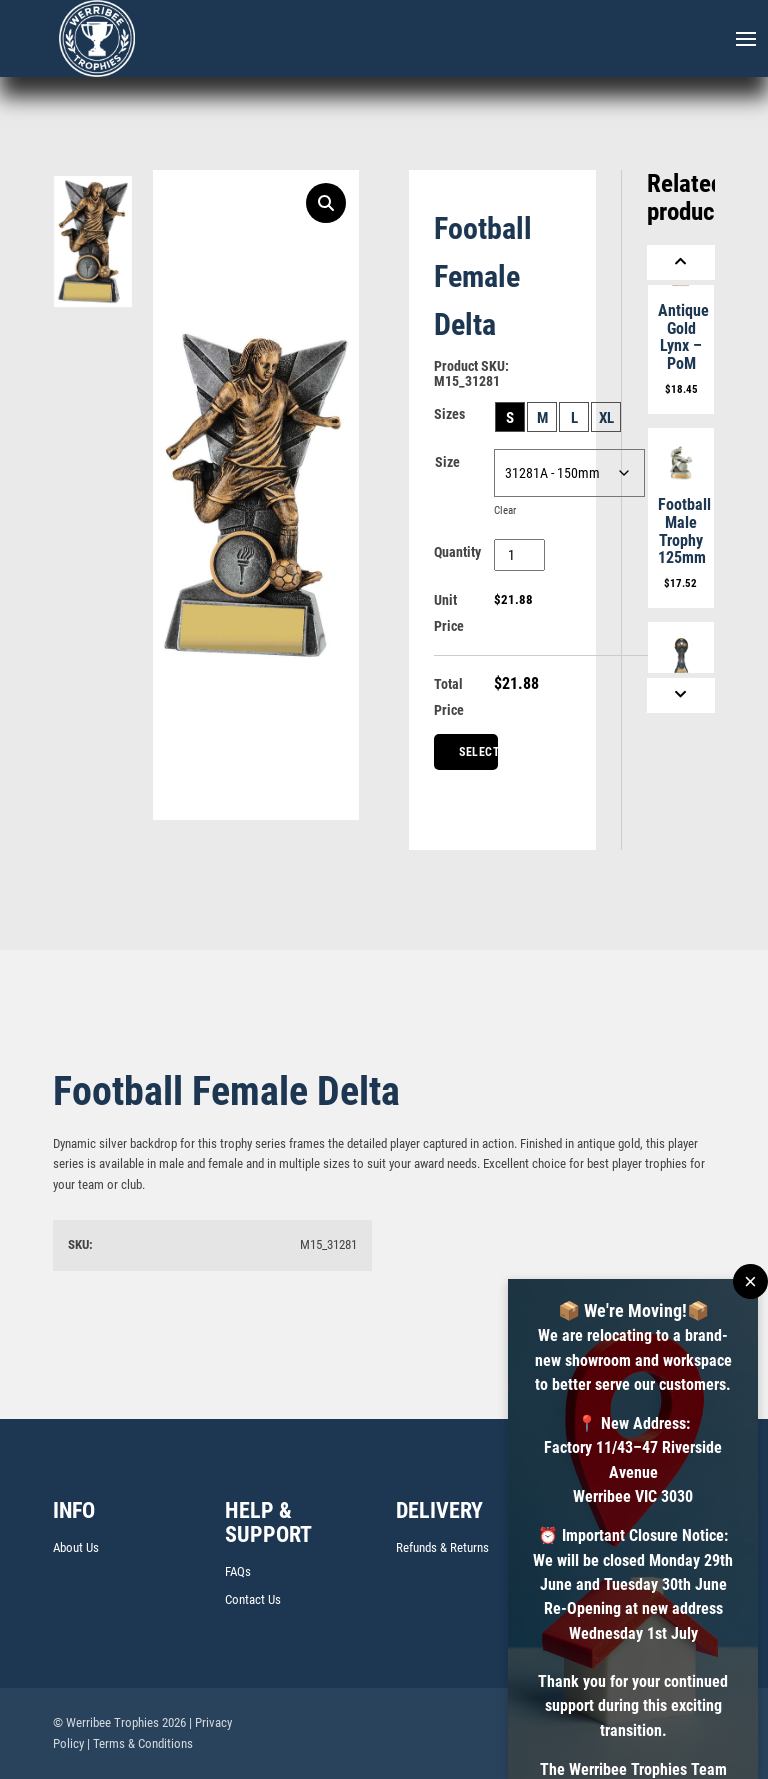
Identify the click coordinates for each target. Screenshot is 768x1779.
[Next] (681, 695)
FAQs (238, 1571)
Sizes (449, 414)
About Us (76, 1547)
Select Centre (478, 757)
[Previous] (681, 262)
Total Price (449, 697)
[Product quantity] (519, 555)
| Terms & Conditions (140, 1743)
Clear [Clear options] (505, 510)
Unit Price (449, 613)
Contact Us (253, 1599)
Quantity (457, 552)
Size (447, 462)
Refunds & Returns (442, 1547)
